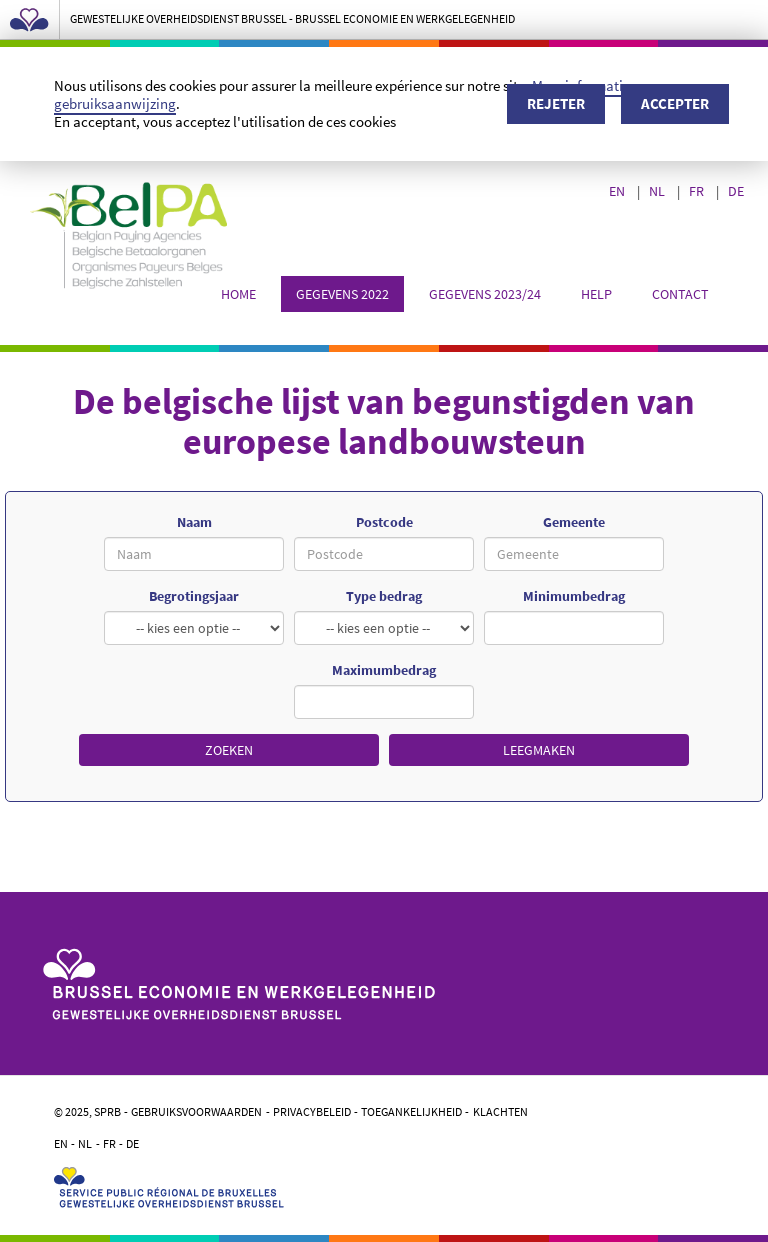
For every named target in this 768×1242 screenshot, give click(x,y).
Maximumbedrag (384, 670)
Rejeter (556, 103)
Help (596, 294)
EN (618, 191)
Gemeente (574, 522)
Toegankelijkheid (411, 1111)
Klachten (500, 1111)
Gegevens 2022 (342, 294)
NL (658, 191)
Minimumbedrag (574, 596)
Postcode (384, 522)
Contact (680, 294)
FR (698, 191)
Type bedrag (384, 596)
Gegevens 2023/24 (485, 294)
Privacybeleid (312, 1111)
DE (737, 191)
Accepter (675, 103)
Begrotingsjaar (194, 596)
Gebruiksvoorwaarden (196, 1111)
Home (238, 294)
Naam (194, 522)
